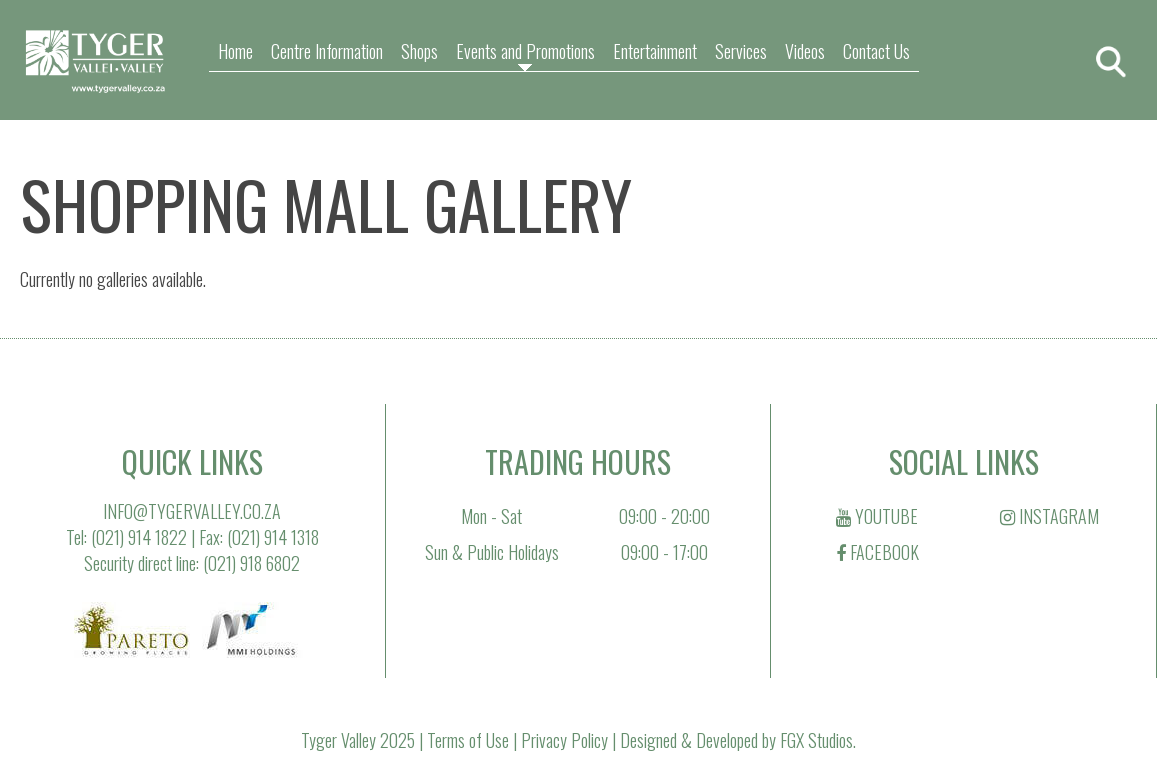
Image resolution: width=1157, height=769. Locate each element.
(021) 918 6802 (251, 563)
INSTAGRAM (1049, 516)
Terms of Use (468, 740)
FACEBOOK (877, 552)
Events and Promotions (525, 51)
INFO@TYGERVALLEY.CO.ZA (192, 511)
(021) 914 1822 (139, 537)
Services (741, 51)
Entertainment (655, 51)
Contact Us (876, 51)
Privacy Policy (564, 740)
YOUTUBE (877, 516)
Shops (419, 51)
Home (235, 51)
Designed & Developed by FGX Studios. (738, 740)
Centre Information (327, 51)
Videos (805, 51)
